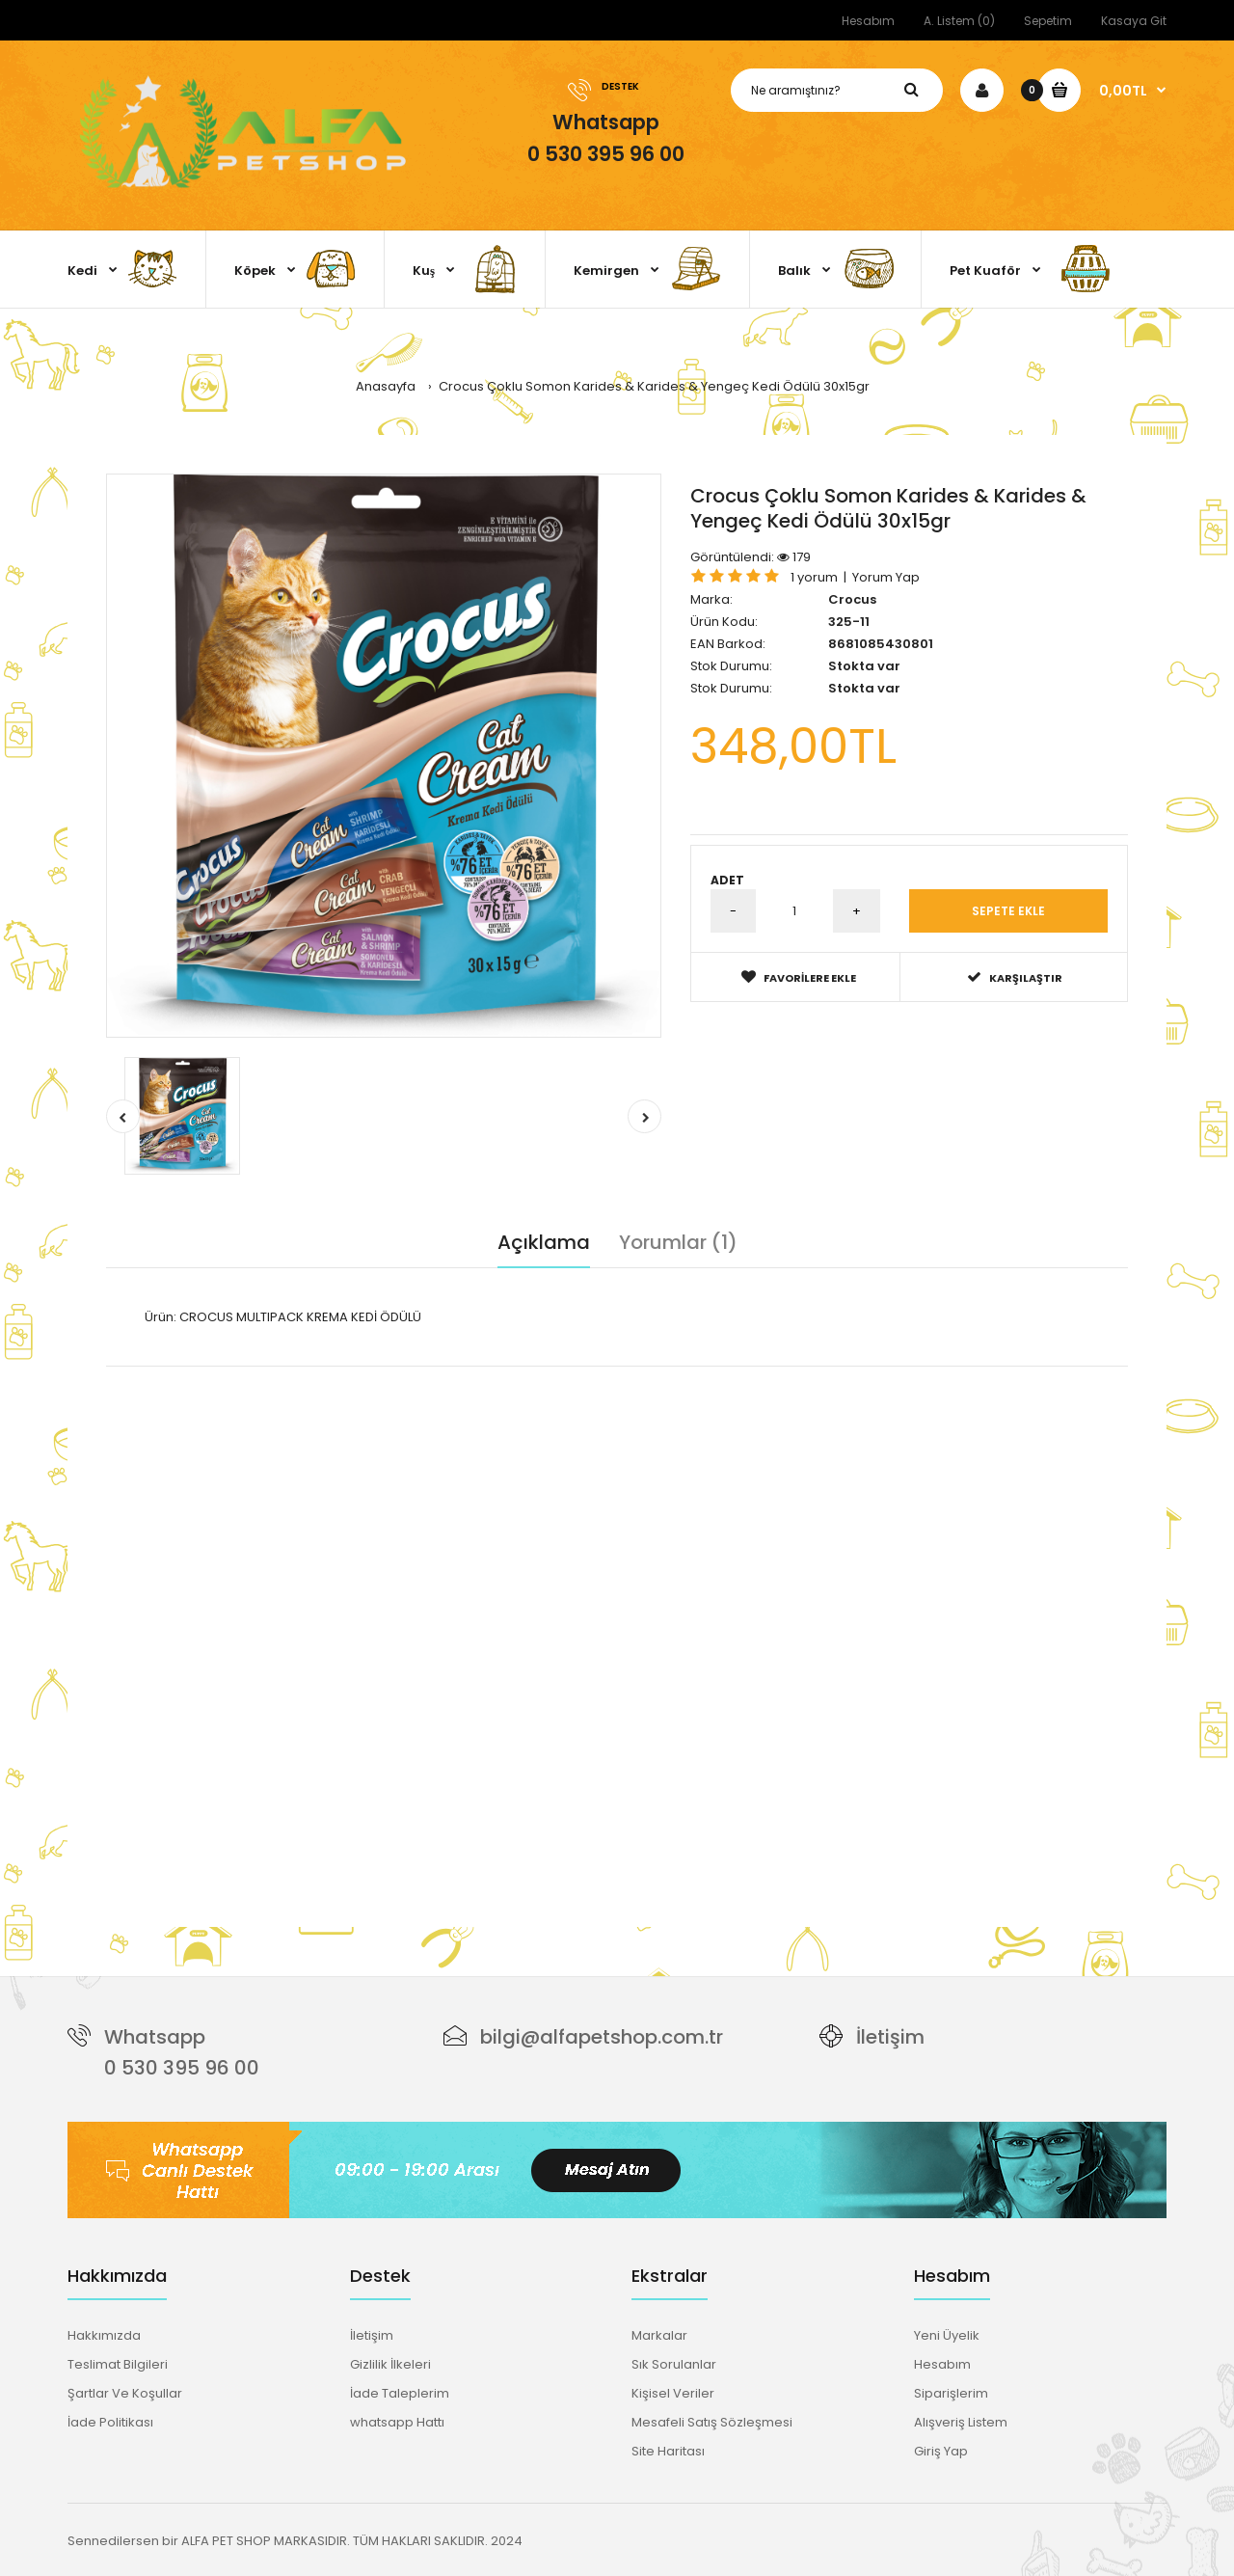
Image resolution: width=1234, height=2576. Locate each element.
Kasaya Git (1134, 21)
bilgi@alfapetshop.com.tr (601, 2036)
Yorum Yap (886, 577)
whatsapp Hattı (397, 2422)
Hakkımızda (104, 2335)
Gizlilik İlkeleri (390, 2364)
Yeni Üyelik (946, 2335)
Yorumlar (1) (678, 1242)
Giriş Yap (941, 2451)
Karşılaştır (1014, 977)
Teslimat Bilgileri (117, 2364)
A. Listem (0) (959, 21)
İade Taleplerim (399, 2393)
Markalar (659, 2335)
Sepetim (1048, 21)
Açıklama (543, 1242)
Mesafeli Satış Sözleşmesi (711, 2422)
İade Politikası (110, 2422)
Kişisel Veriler (672, 2393)
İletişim (890, 2036)
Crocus (852, 599)
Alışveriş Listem (960, 2422)
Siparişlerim (951, 2393)
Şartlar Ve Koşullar (124, 2393)
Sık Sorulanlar (673, 2364)
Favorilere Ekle (798, 977)
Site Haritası (668, 2451)
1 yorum (814, 577)
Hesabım (868, 21)
